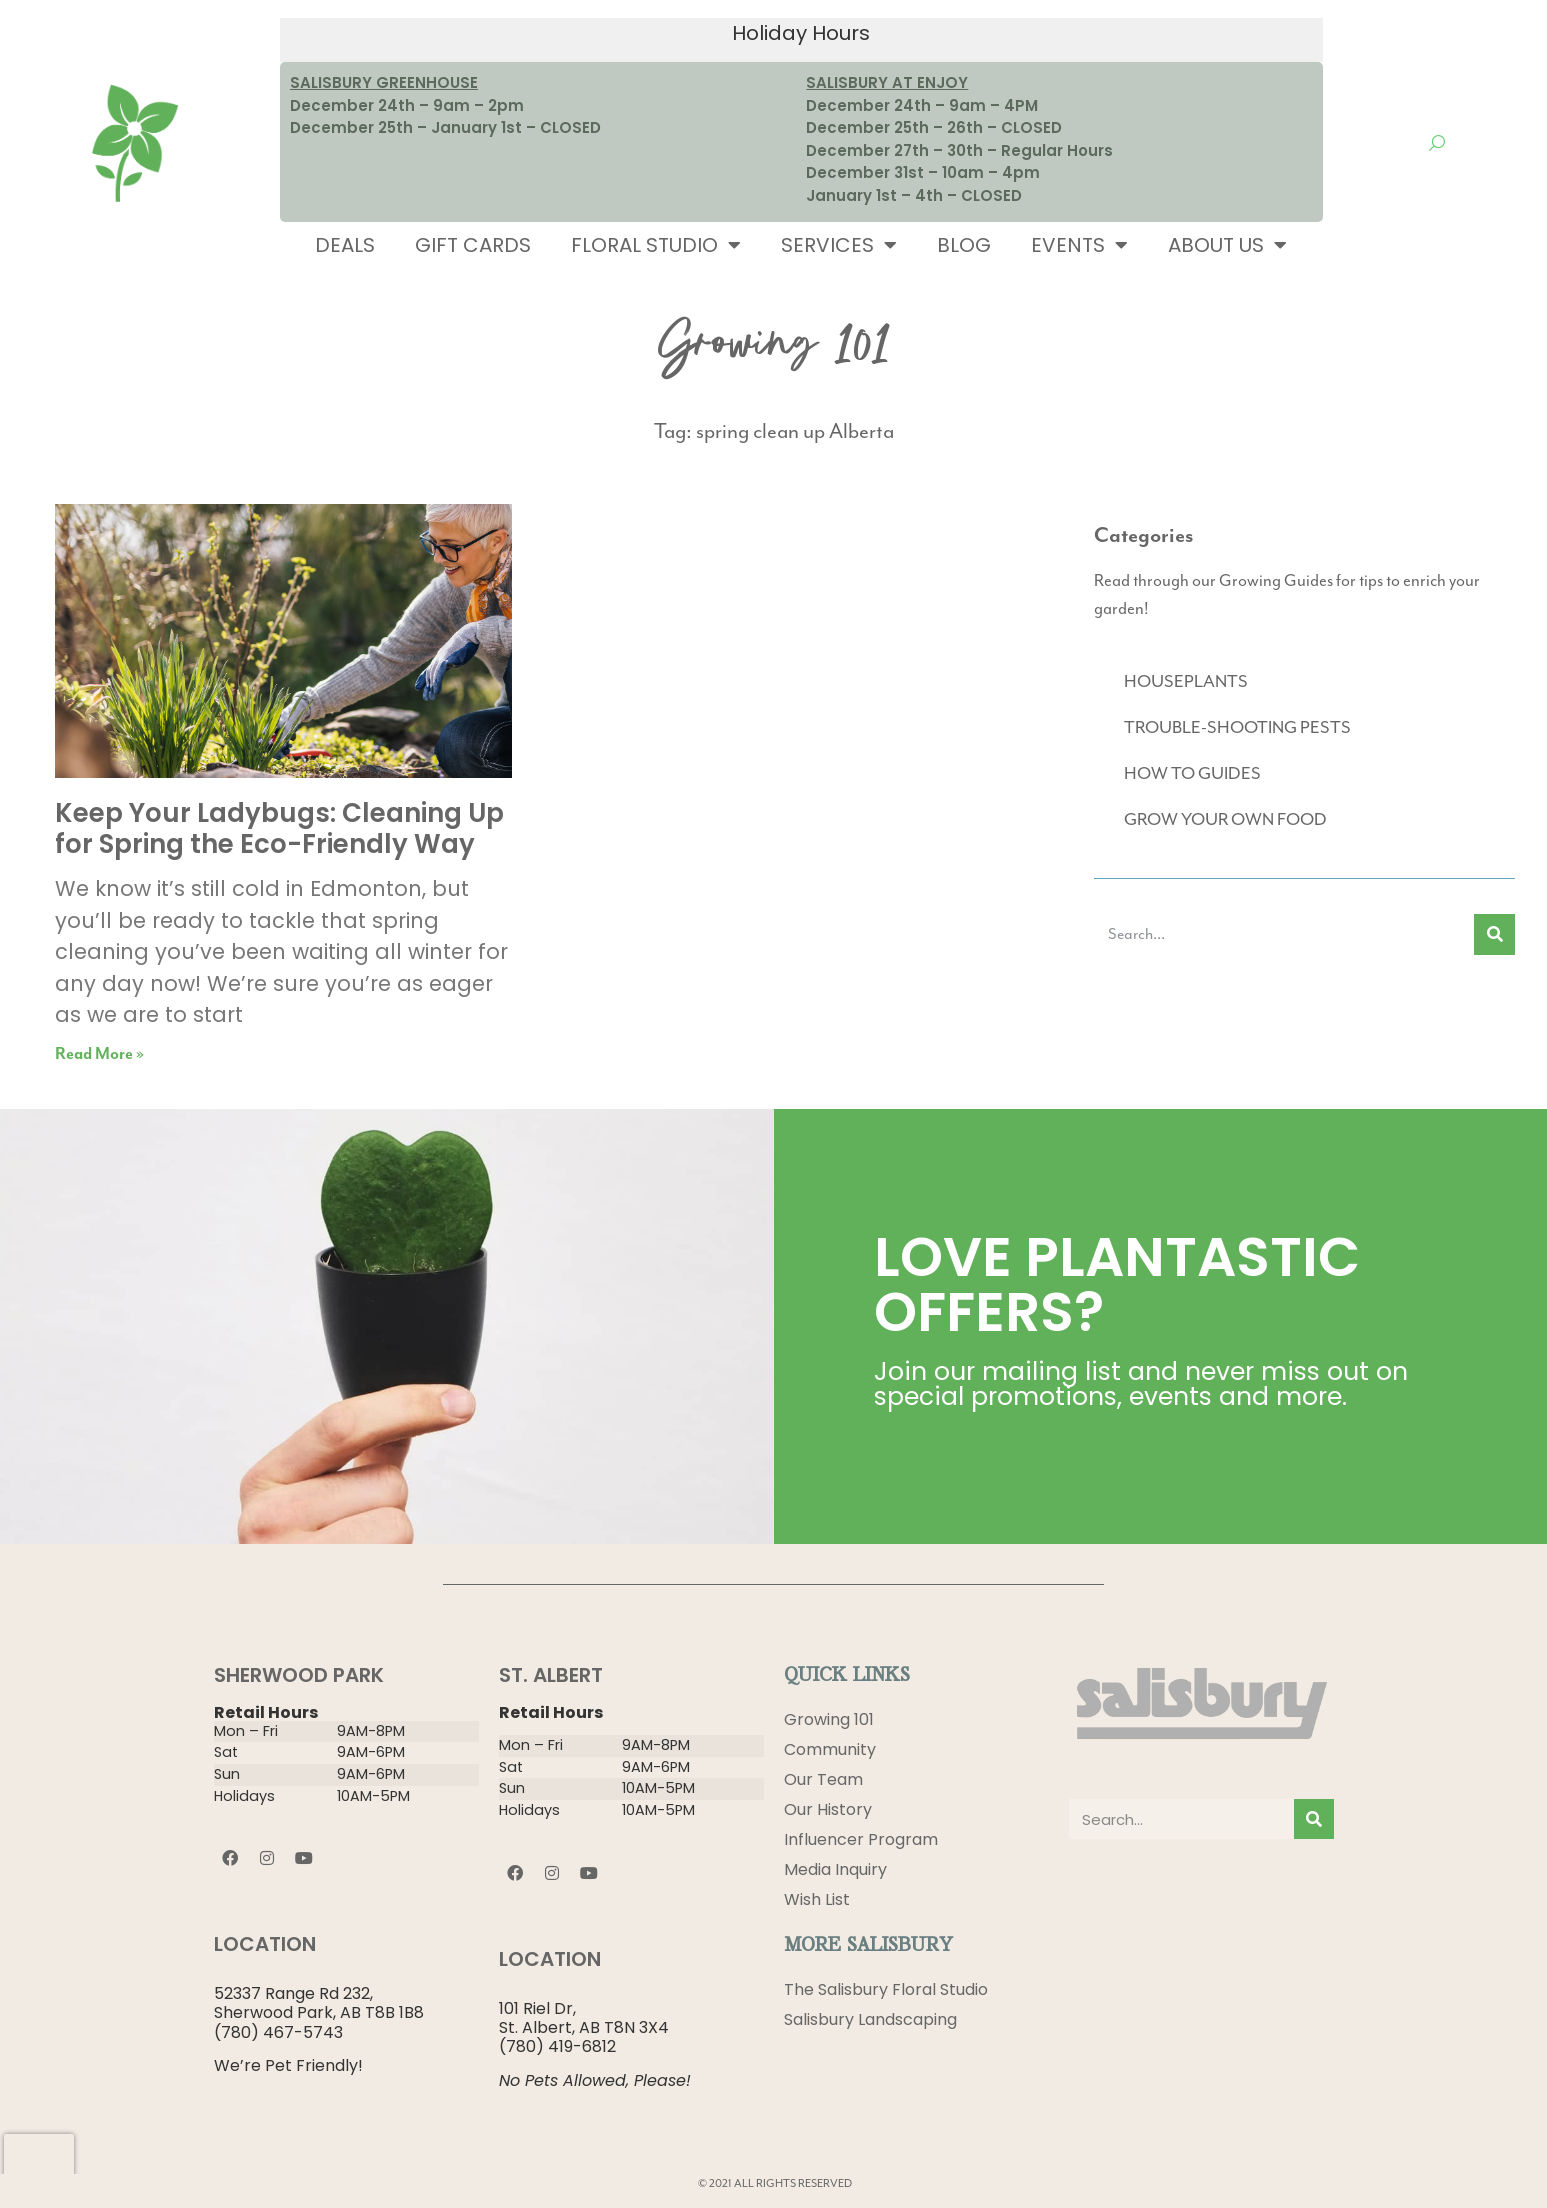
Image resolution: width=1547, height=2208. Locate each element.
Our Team (823, 1779)
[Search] (1494, 934)
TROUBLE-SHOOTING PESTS (1237, 728)
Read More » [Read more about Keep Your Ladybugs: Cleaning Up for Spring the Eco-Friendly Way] (99, 1054)
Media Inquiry (835, 1869)
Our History (828, 1809)
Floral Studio (656, 245)
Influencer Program (861, 1839)
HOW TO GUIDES (1192, 774)
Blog (964, 245)
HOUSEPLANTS (1186, 682)
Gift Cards (473, 245)
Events (1079, 245)
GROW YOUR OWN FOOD (1225, 820)
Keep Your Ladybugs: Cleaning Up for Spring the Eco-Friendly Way (279, 828)
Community (830, 1749)
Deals (345, 245)
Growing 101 (829, 1719)
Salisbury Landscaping (870, 2019)
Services (839, 245)
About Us (1227, 245)
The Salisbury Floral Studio (886, 1989)
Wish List (817, 1899)
